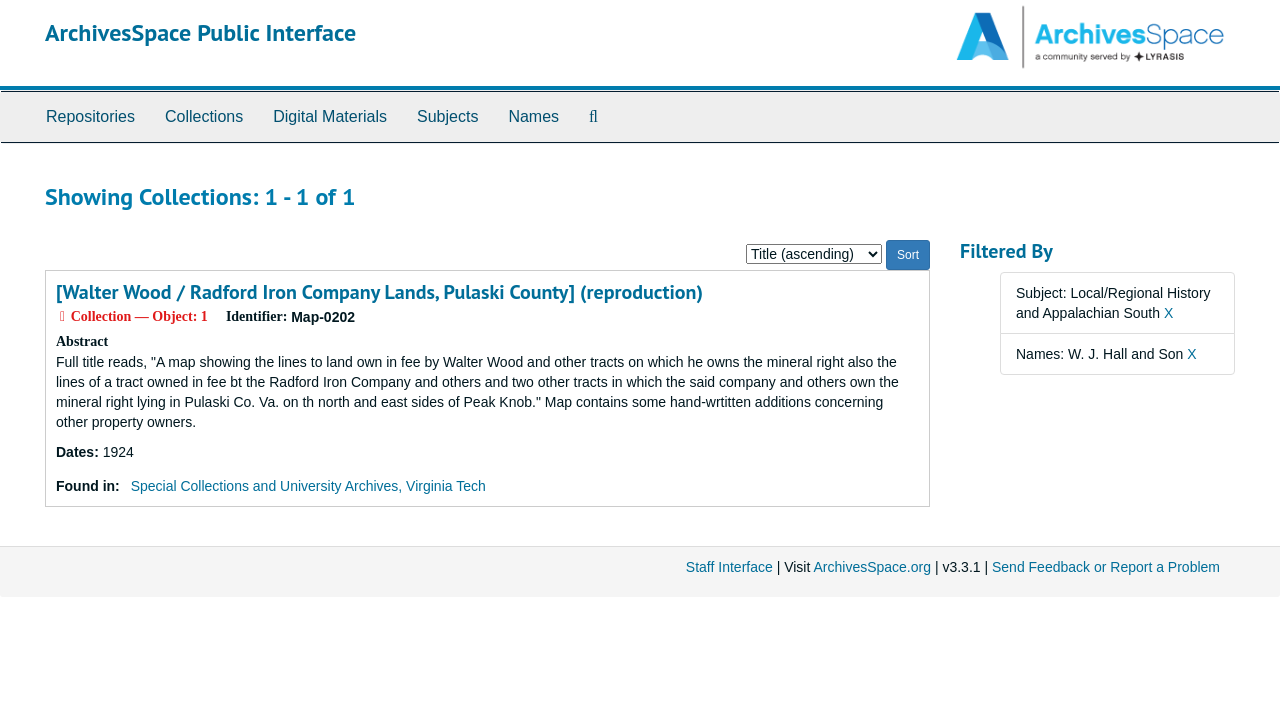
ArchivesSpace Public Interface (200, 32)
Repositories (90, 116)
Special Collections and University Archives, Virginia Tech (308, 486)
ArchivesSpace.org (872, 567)
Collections (204, 116)
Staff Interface (729, 567)
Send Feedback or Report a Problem (1106, 567)
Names (533, 116)
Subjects (447, 116)
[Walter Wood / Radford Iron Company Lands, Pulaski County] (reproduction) (379, 292)
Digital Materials (330, 116)
